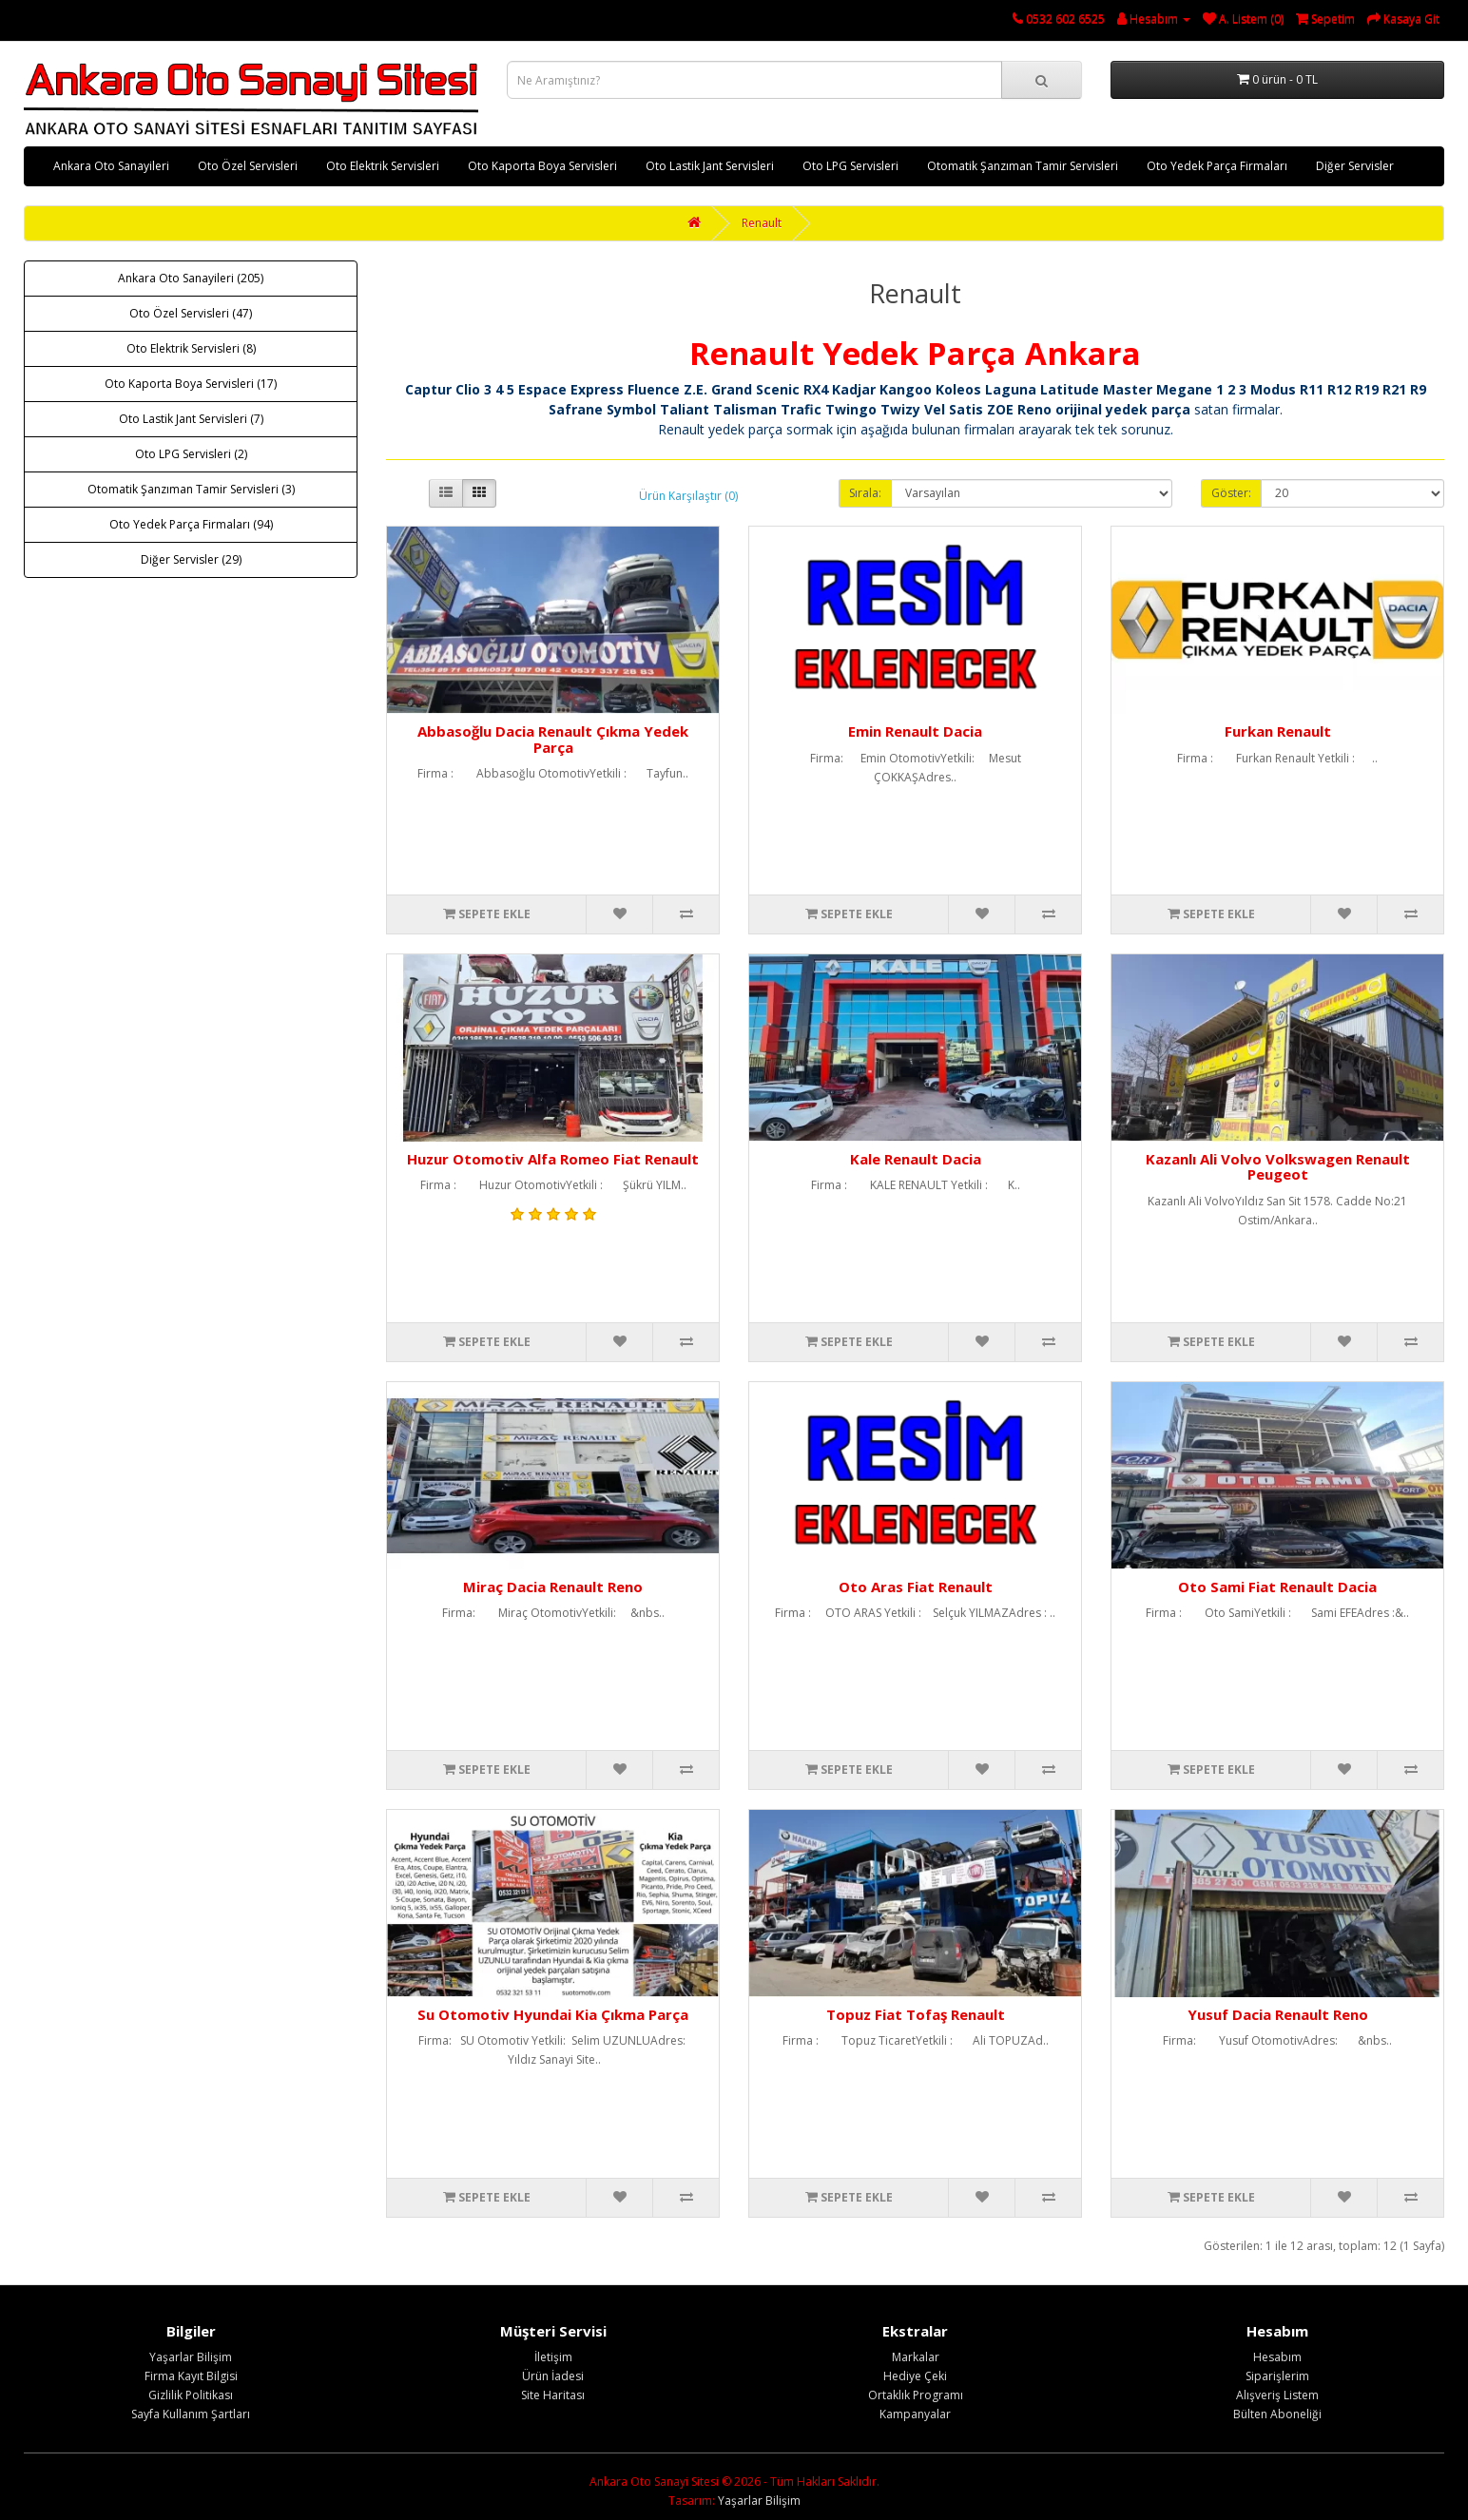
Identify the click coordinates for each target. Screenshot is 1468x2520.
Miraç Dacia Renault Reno (553, 1586)
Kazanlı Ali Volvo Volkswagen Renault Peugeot (1278, 1166)
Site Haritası (553, 2395)
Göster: (1231, 493)
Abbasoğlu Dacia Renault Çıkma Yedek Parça (552, 739)
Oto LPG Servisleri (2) (191, 454)
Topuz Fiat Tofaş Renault (915, 2014)
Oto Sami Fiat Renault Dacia (1277, 1586)
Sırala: (865, 493)
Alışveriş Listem (1277, 2395)
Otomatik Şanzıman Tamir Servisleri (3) (191, 489)
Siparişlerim (1277, 2376)
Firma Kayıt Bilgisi (191, 2376)
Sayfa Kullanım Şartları (190, 2414)
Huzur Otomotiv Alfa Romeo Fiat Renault (553, 1158)
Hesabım (1277, 2357)
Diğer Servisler (1355, 166)
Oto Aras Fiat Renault (916, 1586)
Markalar (915, 2357)
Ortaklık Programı (915, 2395)
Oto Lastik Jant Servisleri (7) (191, 419)
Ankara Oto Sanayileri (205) (190, 278)
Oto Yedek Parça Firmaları (1217, 166)
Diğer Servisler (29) (191, 559)
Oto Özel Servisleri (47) (190, 313)
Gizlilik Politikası (190, 2395)
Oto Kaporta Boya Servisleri (542, 166)
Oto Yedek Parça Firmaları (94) (191, 524)
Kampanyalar (915, 2414)
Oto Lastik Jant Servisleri (710, 166)
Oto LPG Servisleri (850, 166)
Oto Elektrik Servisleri (382, 166)
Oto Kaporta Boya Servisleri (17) (191, 383)
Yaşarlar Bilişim (190, 2357)
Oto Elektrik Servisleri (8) (191, 348)
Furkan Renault (1278, 731)
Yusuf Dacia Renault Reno (1278, 2014)
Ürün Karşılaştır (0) (688, 496)
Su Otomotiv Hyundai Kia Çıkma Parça (552, 2014)
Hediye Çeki (915, 2376)
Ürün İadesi (553, 2376)
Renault (762, 223)
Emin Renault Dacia (915, 731)
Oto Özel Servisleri (248, 166)
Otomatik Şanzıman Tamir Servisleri (1022, 166)
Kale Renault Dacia (915, 1158)
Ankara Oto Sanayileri (111, 166)
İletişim (553, 2357)
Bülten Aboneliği (1277, 2414)
